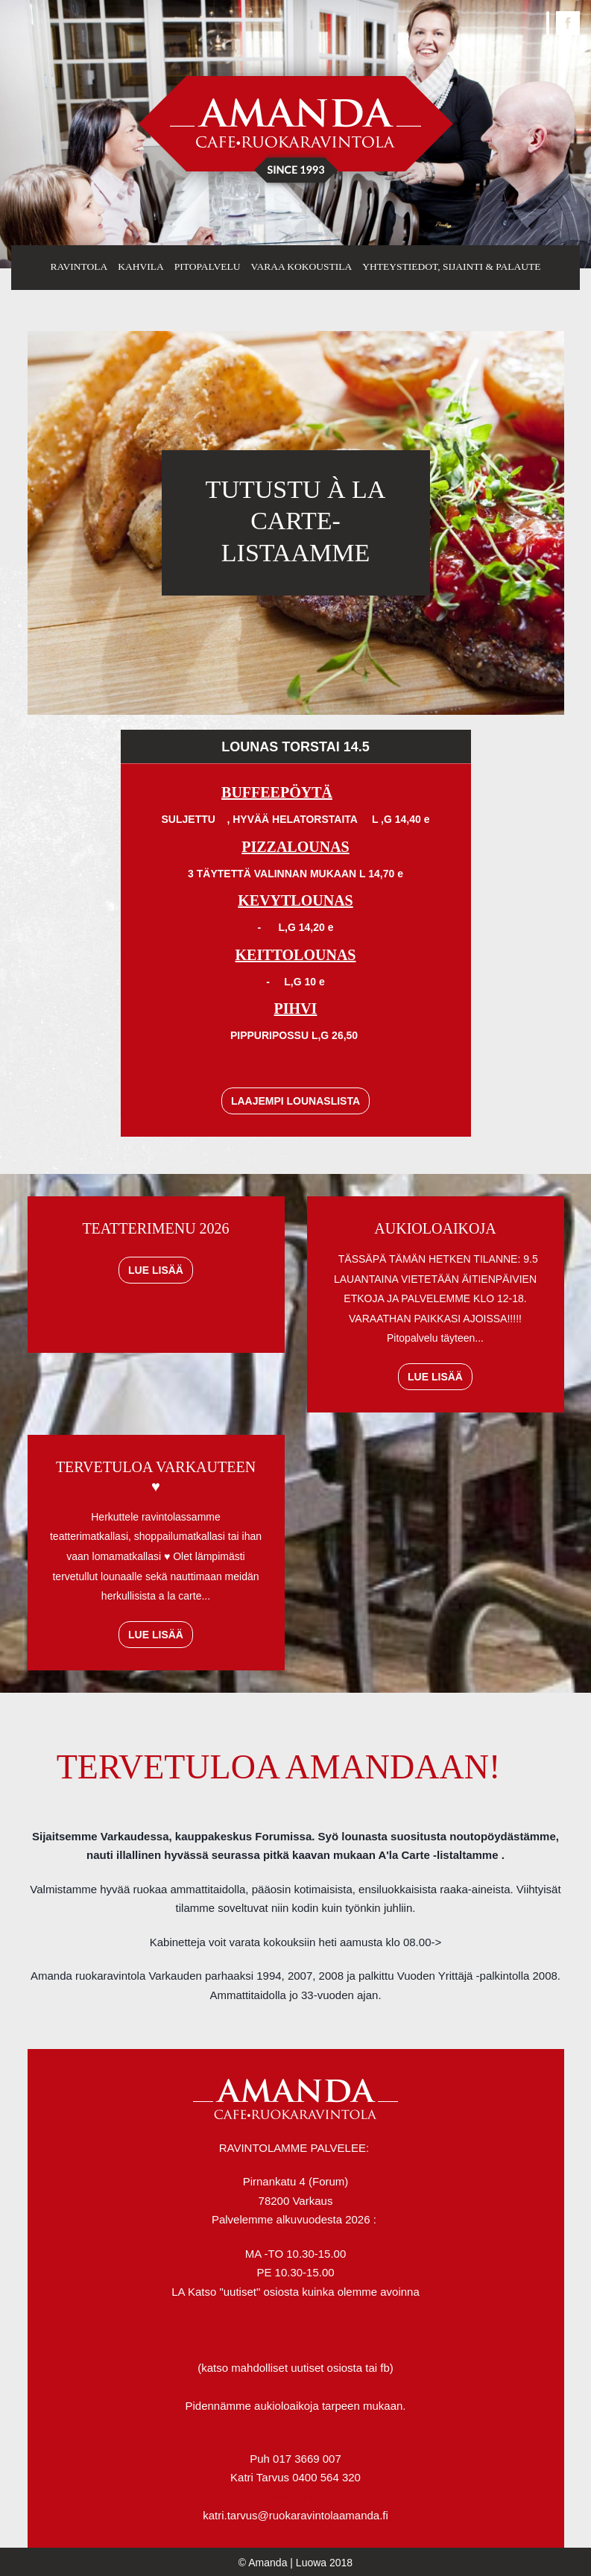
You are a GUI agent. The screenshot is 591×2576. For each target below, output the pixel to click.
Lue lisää (155, 1270)
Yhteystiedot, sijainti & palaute (451, 266)
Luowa (311, 2563)
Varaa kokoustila (301, 266)
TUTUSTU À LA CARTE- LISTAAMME (296, 521)
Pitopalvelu (207, 266)
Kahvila (141, 266)
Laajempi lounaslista (295, 1101)
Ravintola (78, 266)
